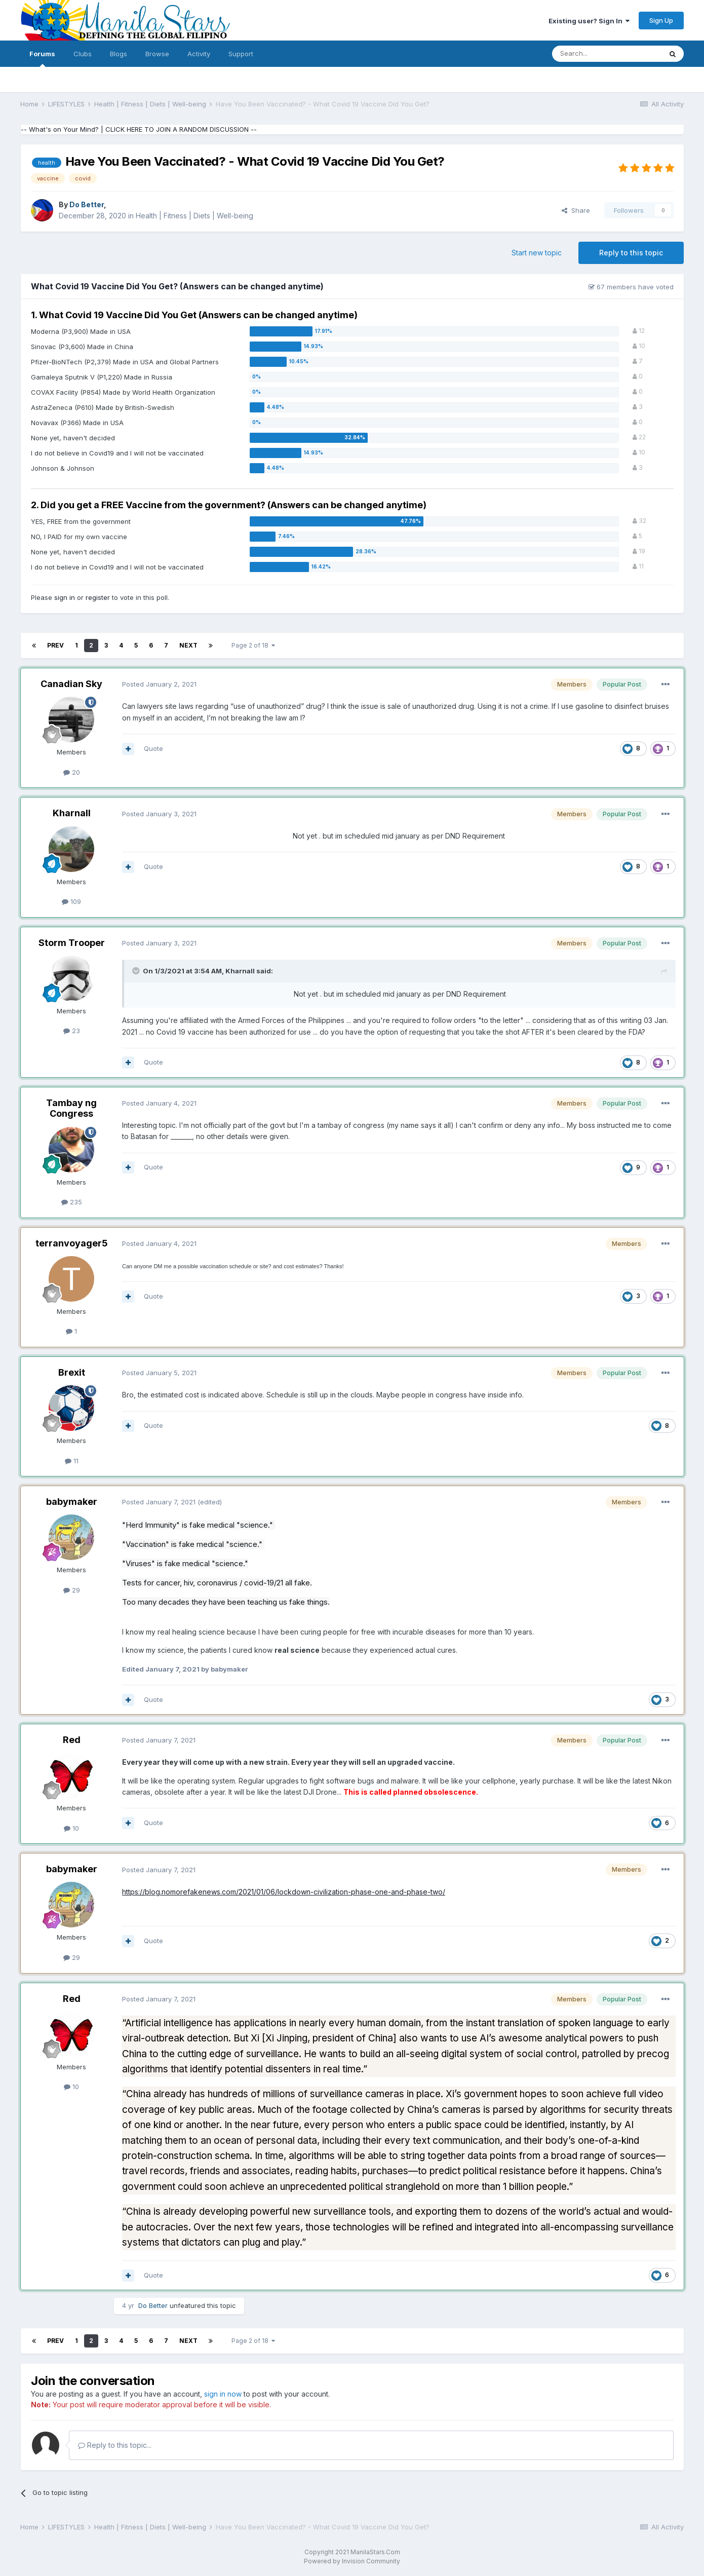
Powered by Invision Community (352, 2561)
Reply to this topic (631, 252)
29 (71, 1590)
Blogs (118, 54)
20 (71, 772)
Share (576, 210)
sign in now (223, 2394)
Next (188, 645)
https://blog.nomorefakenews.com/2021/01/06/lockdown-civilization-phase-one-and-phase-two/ (283, 1891)
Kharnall (72, 813)
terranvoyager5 (71, 1243)
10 (71, 1828)
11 (72, 1461)
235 (71, 1202)
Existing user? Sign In (589, 21)
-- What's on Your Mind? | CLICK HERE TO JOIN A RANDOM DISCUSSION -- (139, 129)
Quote (153, 748)
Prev (55, 645)
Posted (159, 684)
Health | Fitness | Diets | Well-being (194, 215)
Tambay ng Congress (71, 1108)
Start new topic (537, 252)
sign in (64, 597)
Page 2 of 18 (253, 645)
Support (240, 54)
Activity (198, 54)
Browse (157, 54)
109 (71, 901)
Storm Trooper (71, 942)
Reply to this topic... (114, 2445)
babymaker (71, 1501)
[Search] (606, 54)
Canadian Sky (71, 683)
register (98, 597)
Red (72, 1739)
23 (71, 1031)
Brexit (71, 1372)
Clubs (82, 54)
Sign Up (661, 20)
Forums (42, 58)
